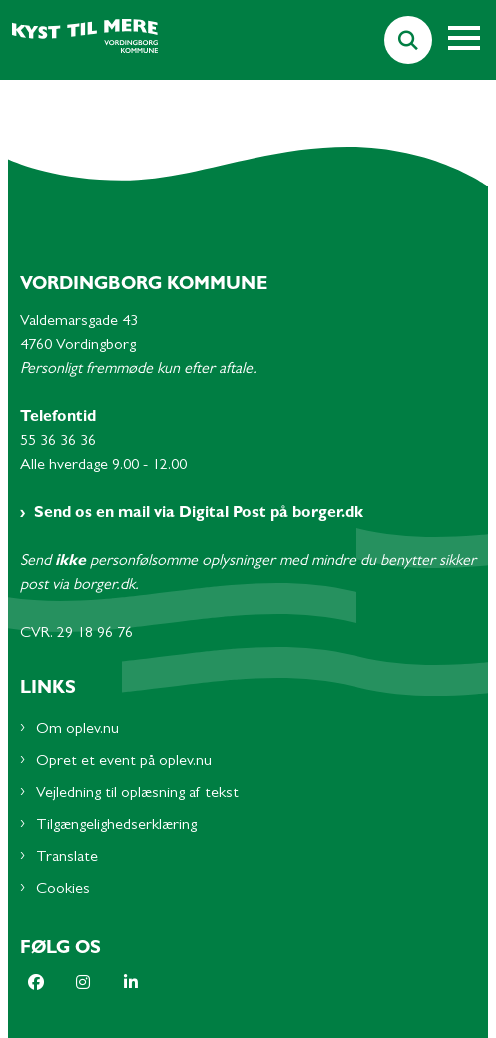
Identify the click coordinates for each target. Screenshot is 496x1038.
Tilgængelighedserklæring (116, 826)
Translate (67, 858)
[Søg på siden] (408, 40)
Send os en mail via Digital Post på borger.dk (198, 514)
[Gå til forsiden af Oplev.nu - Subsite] (79, 40)
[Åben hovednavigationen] (472, 40)
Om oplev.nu (77, 730)
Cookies (63, 890)
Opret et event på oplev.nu (124, 762)
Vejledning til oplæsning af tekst (137, 794)
